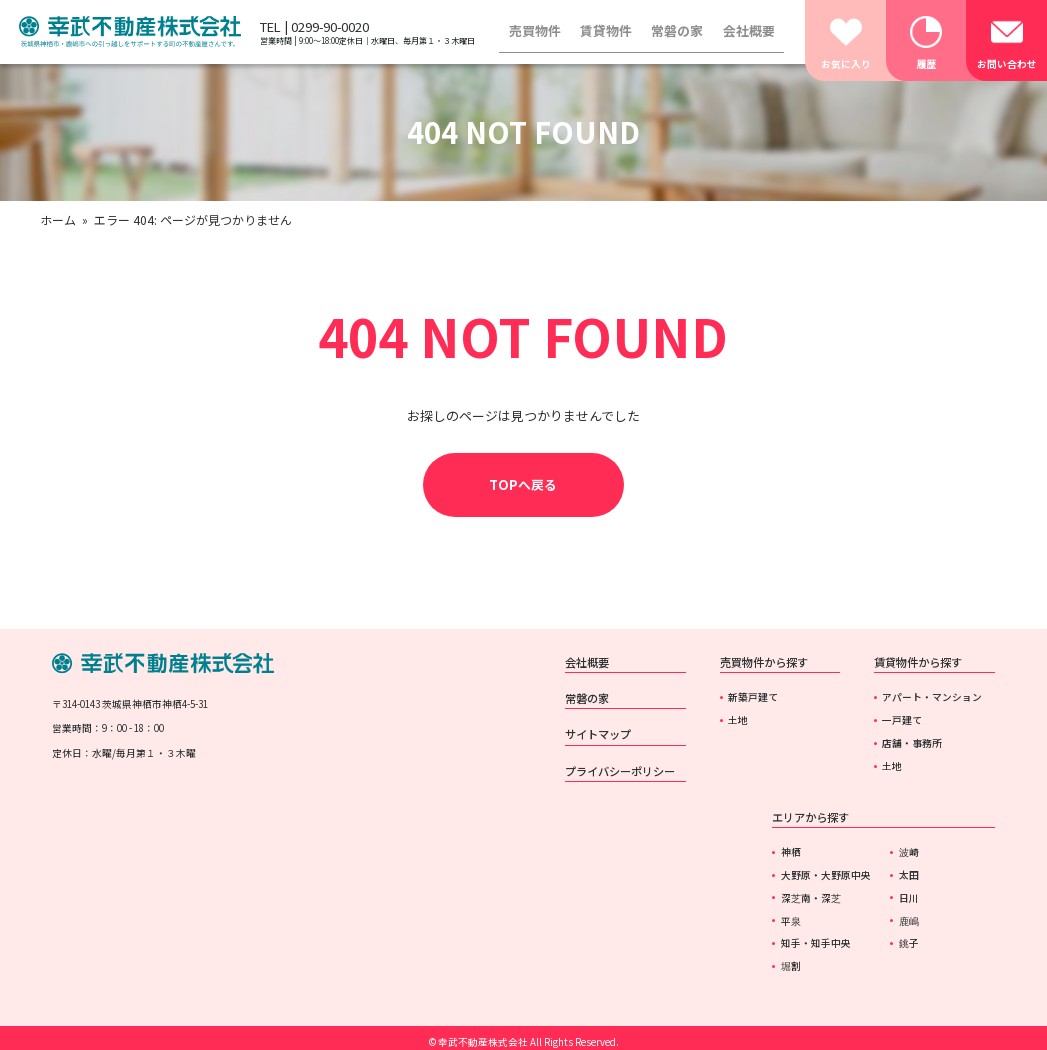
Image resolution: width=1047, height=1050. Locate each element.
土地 (738, 720)
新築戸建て (753, 697)
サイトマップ (598, 734)
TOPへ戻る (523, 484)
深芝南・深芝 (811, 898)
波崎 (909, 852)
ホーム (58, 219)
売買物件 (535, 30)
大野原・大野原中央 (826, 875)
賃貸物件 (606, 30)
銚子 (909, 943)
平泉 (791, 921)
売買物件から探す (764, 662)
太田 (909, 875)
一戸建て (902, 720)
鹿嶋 (909, 921)
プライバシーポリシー (620, 771)
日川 (909, 898)
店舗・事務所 (912, 743)
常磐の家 (677, 30)
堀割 (791, 966)
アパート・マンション (932, 697)
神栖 (791, 852)
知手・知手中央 (816, 943)
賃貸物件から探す (918, 662)
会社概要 (749, 30)
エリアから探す (810, 817)
